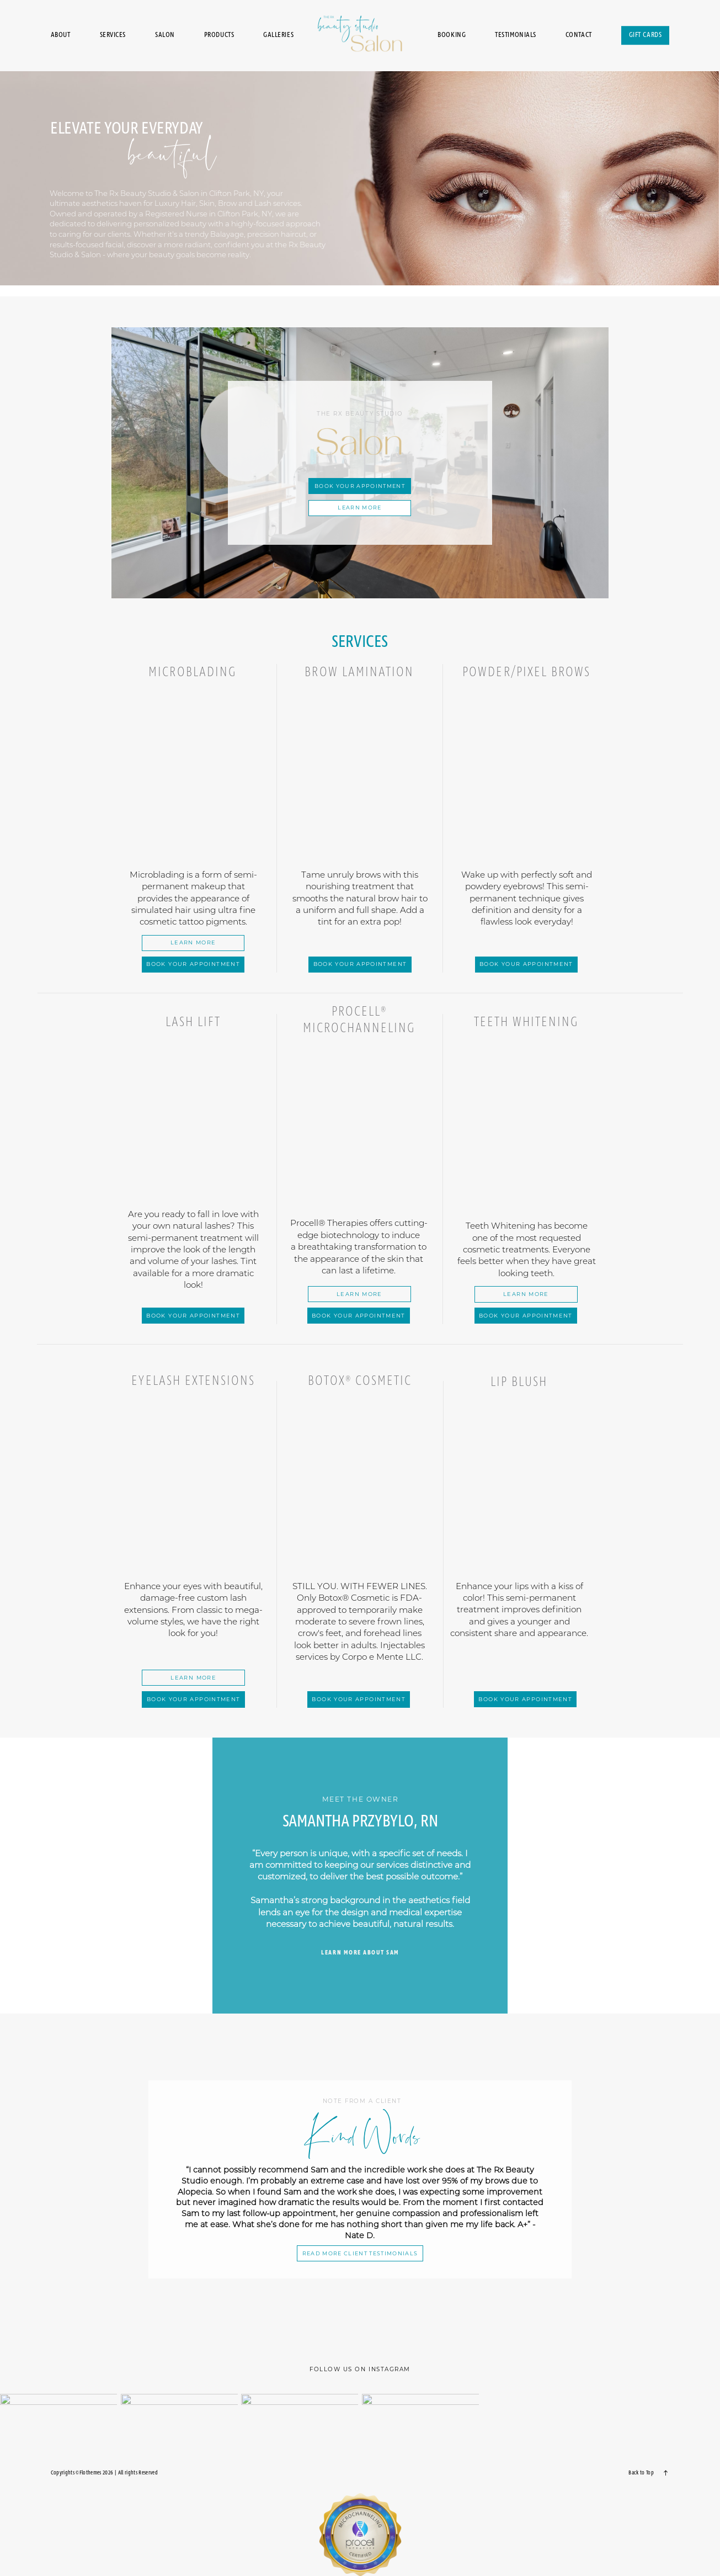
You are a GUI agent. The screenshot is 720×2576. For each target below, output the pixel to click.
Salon (165, 35)
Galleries (278, 35)
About (61, 35)
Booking (452, 35)
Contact (579, 35)
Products (219, 35)
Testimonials (515, 35)
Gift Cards (645, 35)
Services (113, 35)
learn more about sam (360, 1952)
